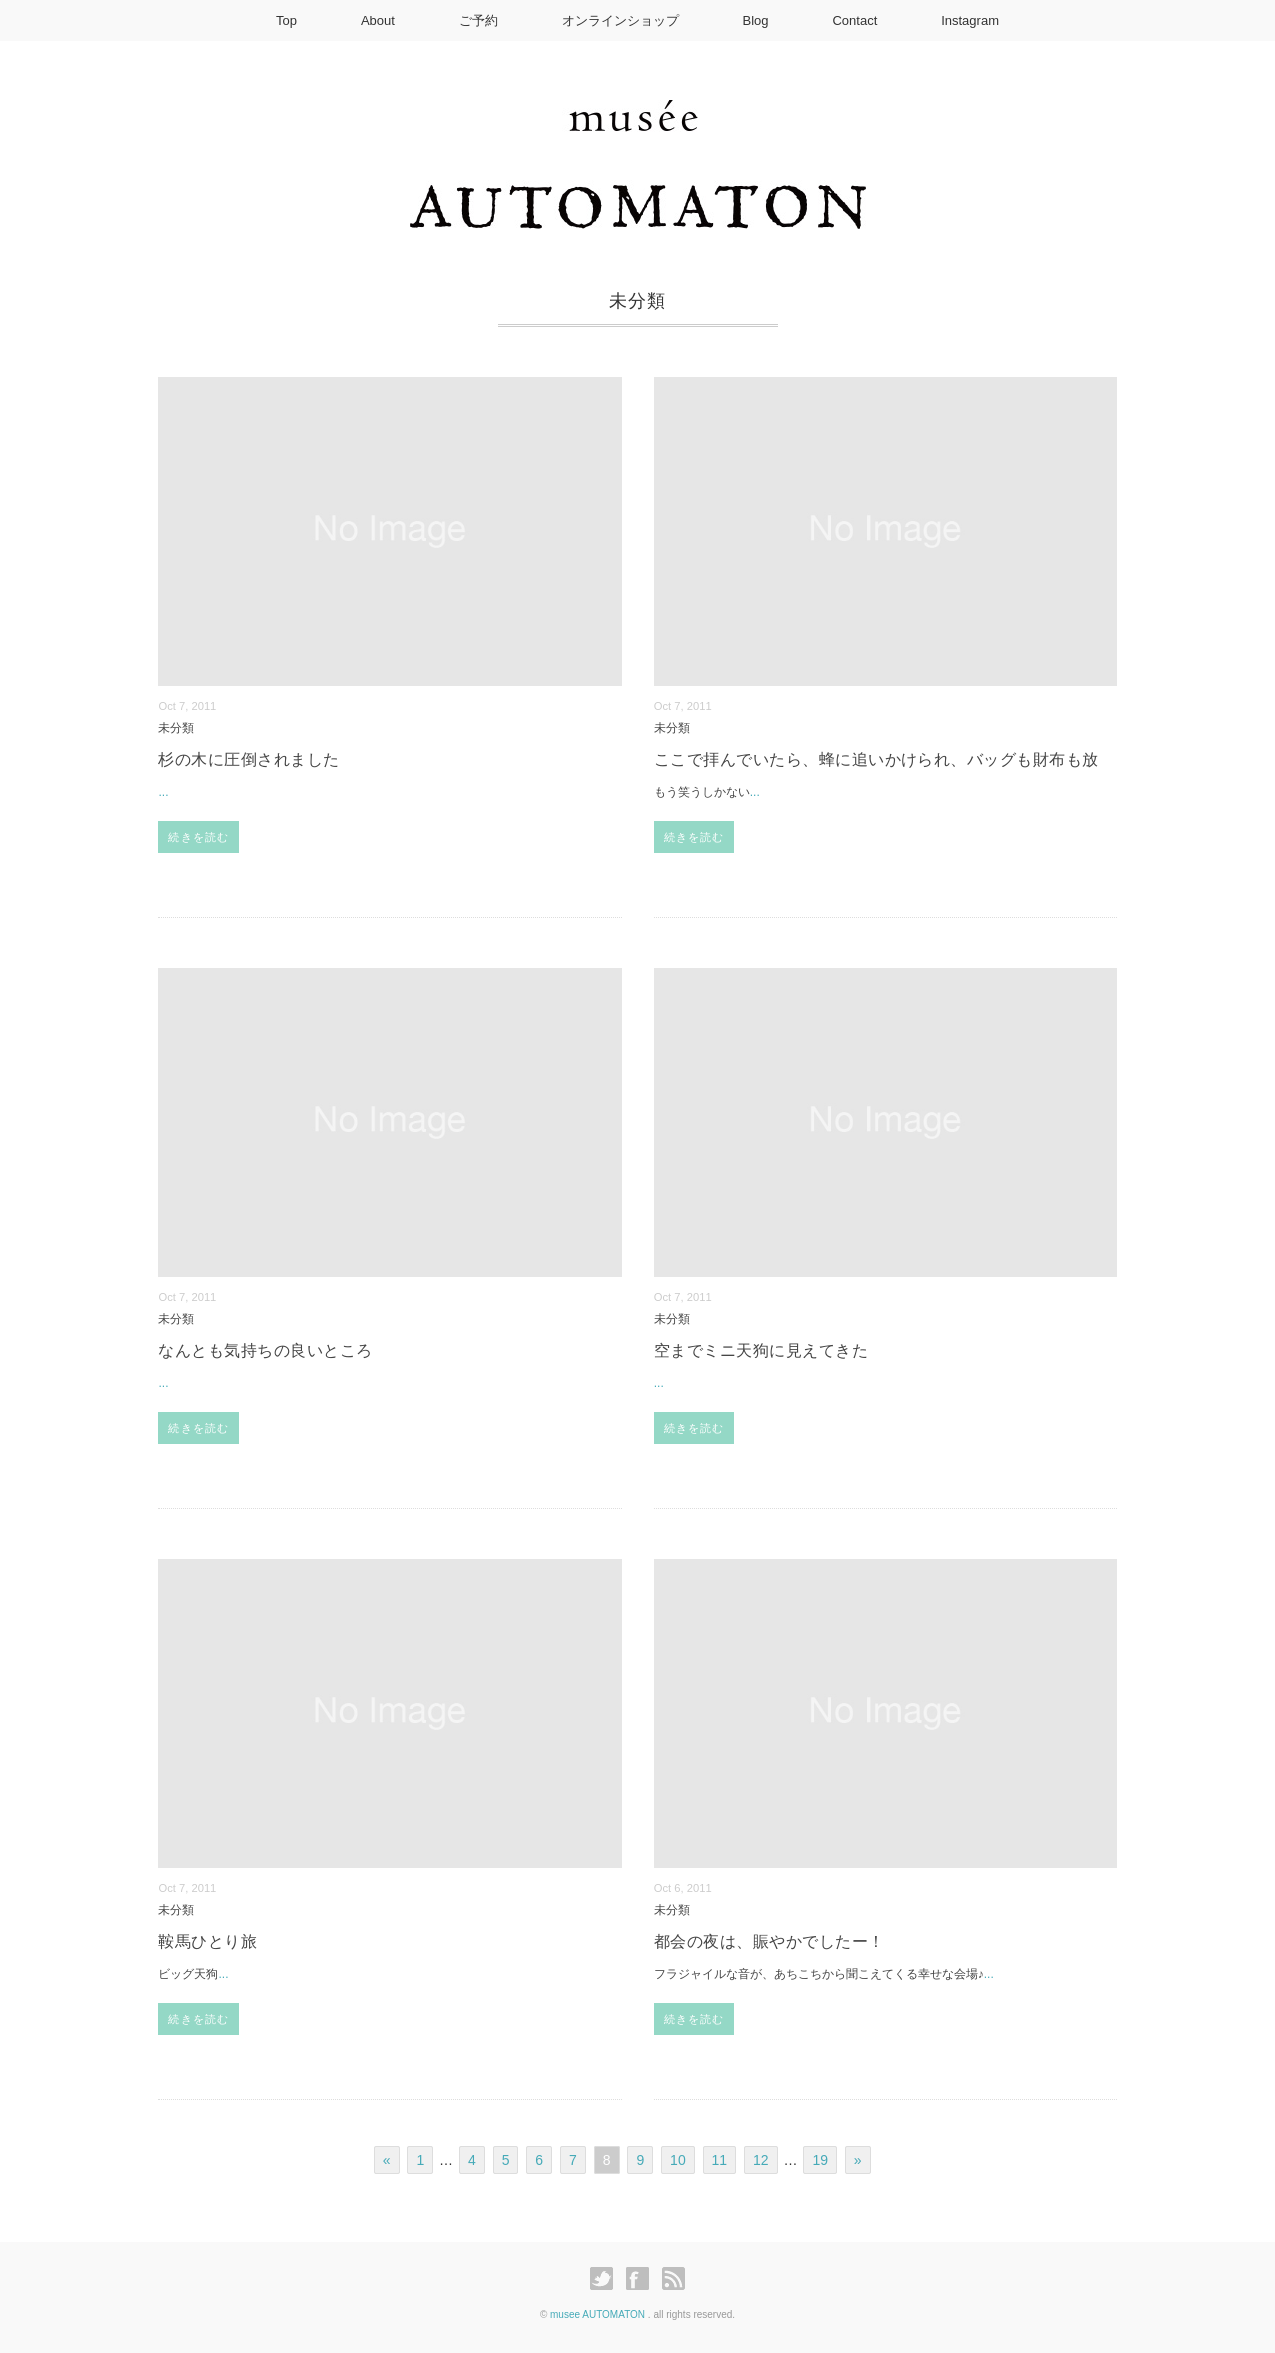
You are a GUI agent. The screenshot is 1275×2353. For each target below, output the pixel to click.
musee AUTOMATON (599, 2314)
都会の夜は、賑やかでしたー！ (769, 1941)
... (163, 792)
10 (678, 2160)
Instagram (970, 20)
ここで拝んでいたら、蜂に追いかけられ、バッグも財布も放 (876, 759)
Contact (854, 20)
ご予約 (478, 20)
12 (761, 2160)
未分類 (176, 727)
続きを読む (198, 837)
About (378, 20)
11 (720, 2160)
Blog (756, 20)
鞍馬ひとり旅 (207, 1941)
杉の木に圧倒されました (248, 759)
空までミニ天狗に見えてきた (761, 1350)
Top (286, 20)
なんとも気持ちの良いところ (265, 1350)
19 (820, 2160)
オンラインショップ (620, 20)
